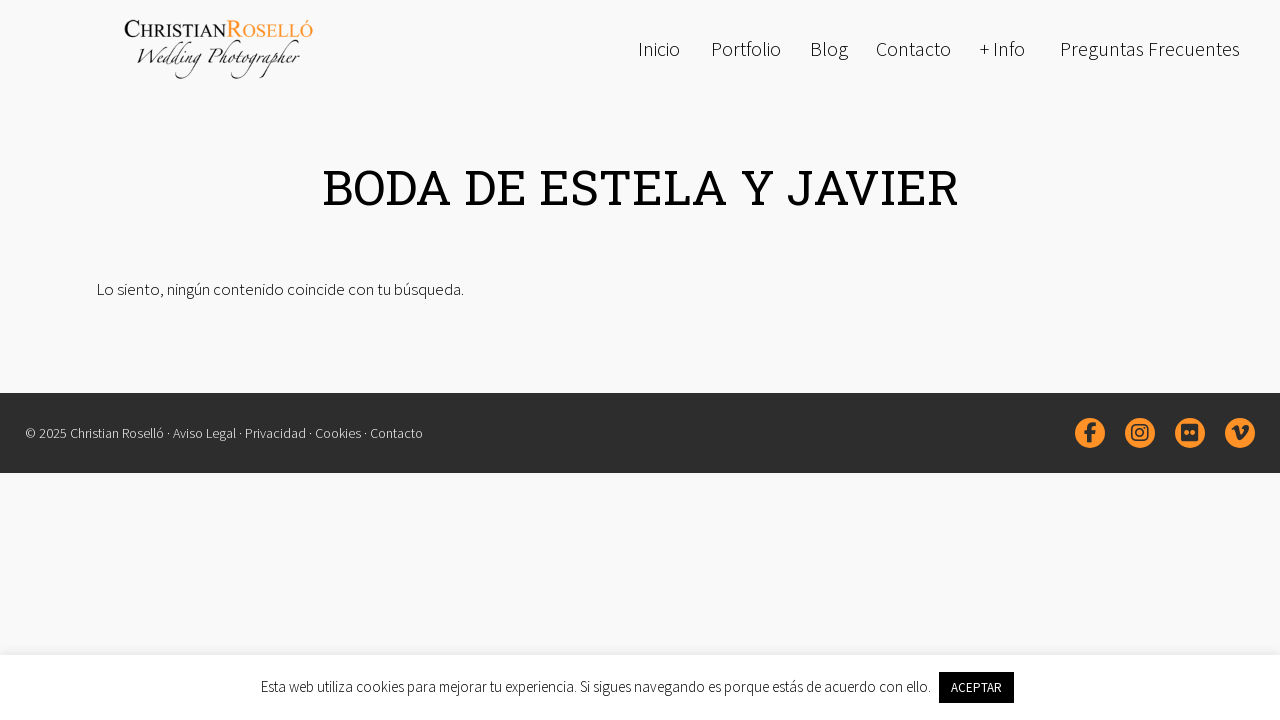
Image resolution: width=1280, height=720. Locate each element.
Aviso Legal (204, 433)
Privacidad (275, 433)
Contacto (396, 433)
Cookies (338, 433)
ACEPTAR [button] (976, 687)
